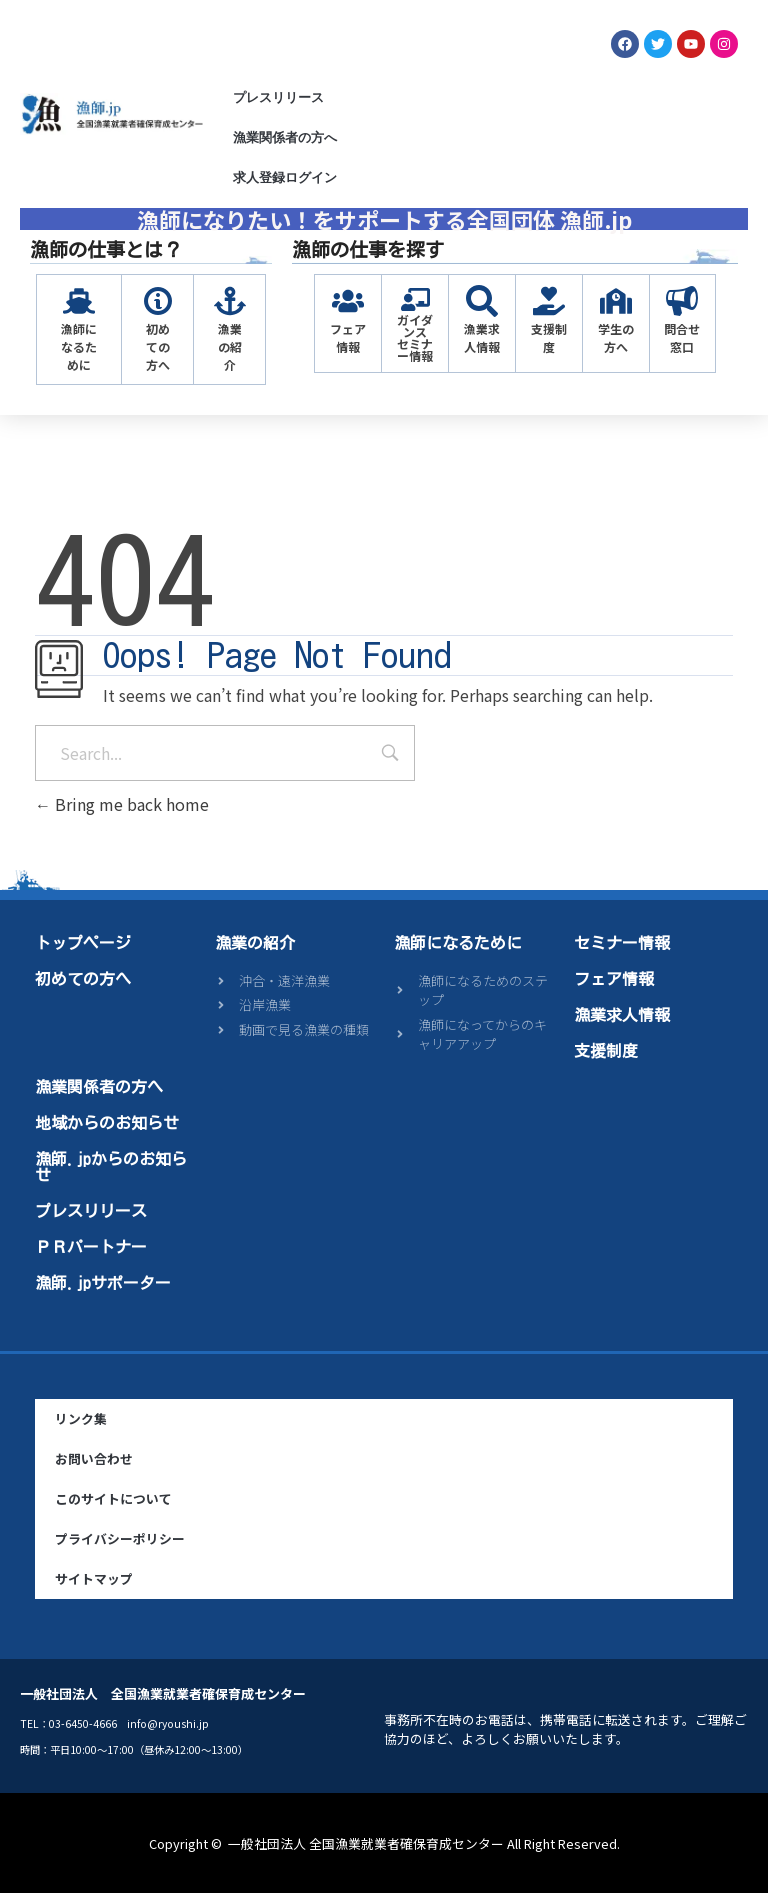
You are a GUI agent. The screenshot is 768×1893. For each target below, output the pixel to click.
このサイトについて (113, 1498)
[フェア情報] (348, 301)
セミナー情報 (622, 943)
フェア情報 (348, 337)
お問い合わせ (94, 1458)
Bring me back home (122, 804)
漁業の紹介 (230, 346)
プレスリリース (278, 97)
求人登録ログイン (285, 177)
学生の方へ (616, 337)
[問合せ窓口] (682, 301)
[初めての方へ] (158, 301)
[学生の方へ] (616, 301)
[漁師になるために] (79, 301)
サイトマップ (94, 1578)
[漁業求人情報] (482, 301)
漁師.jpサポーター (103, 1283)
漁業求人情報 (482, 337)
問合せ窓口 (682, 337)
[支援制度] (549, 301)
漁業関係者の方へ (285, 137)
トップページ (83, 943)
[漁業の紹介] (230, 301)
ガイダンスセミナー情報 (415, 337)
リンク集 (81, 1418)
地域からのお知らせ (107, 1123)
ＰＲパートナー (91, 1247)
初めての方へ (158, 346)
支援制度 (549, 337)
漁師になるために (79, 346)
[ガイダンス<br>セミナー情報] (415, 299)
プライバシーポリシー (120, 1538)
